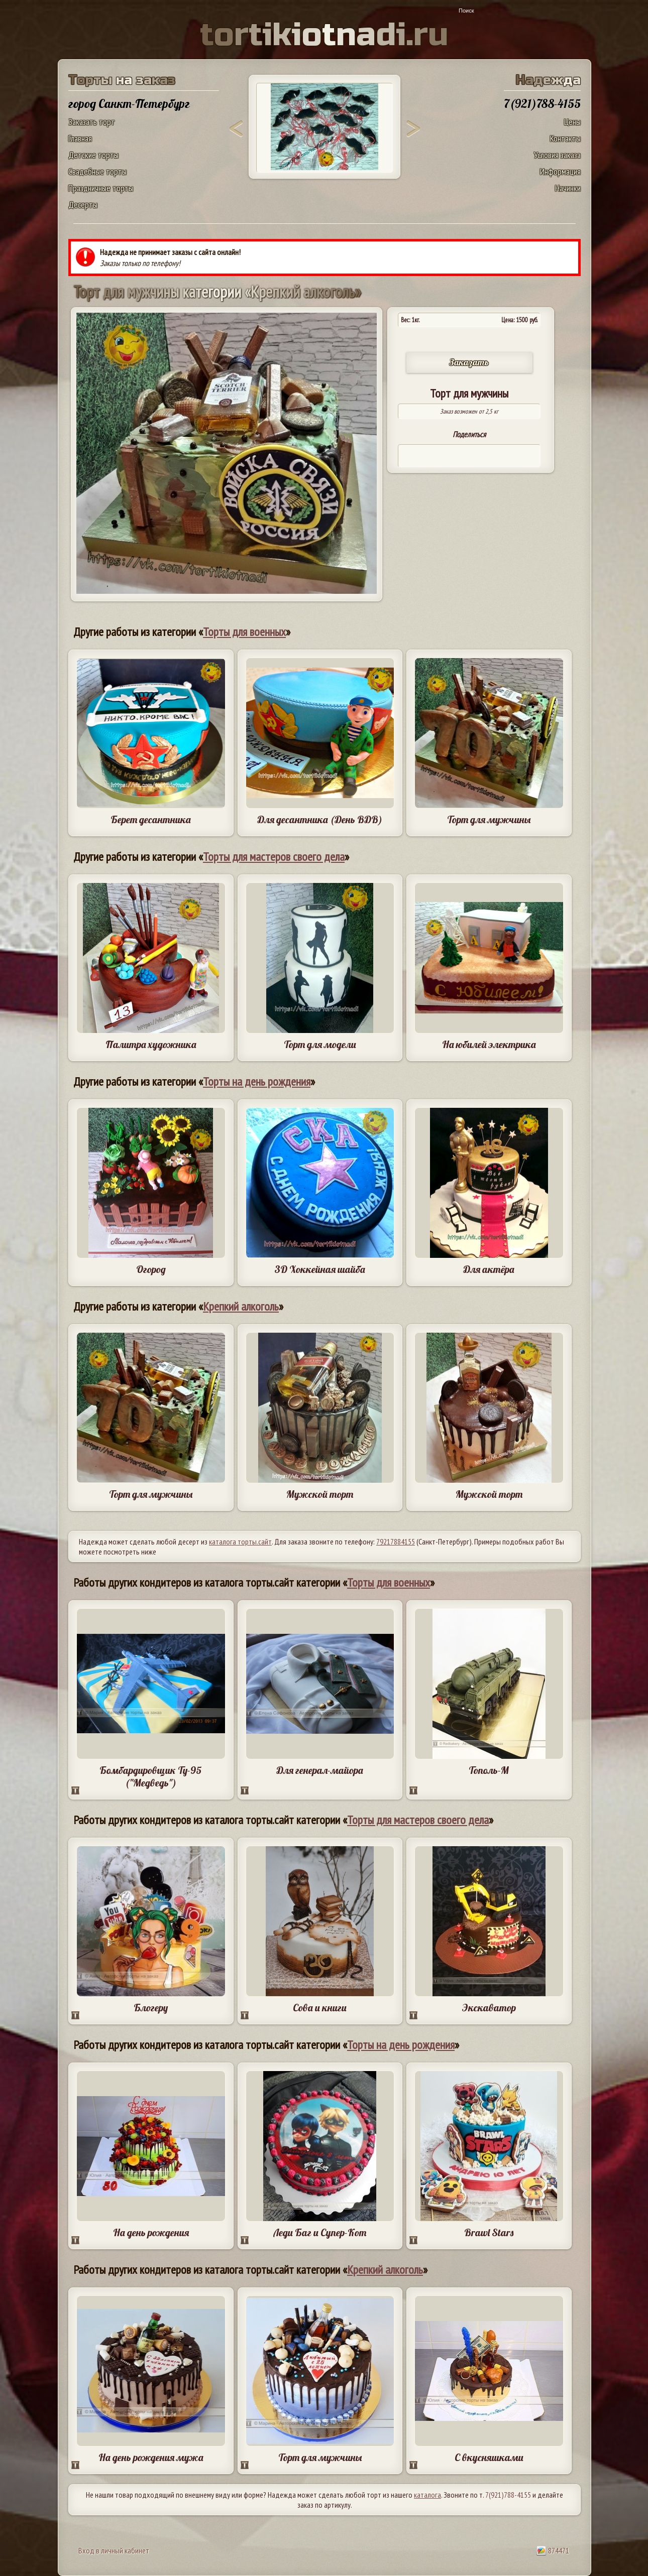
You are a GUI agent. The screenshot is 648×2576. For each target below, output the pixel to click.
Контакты (565, 138)
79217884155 (395, 1541)
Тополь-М (489, 1770)
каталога (427, 2495)
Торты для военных (244, 631)
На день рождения (151, 2232)
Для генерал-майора (319, 1770)
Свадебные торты (97, 171)
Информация (560, 171)
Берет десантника (151, 819)
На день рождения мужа (150, 2457)
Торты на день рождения (256, 1081)
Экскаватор (489, 2007)
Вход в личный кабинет (113, 2550)
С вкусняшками (489, 2457)
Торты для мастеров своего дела (274, 856)
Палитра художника (150, 1044)
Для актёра (488, 1269)
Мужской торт (319, 1494)
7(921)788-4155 (508, 2495)
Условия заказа (557, 155)
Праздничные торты (100, 188)
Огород (151, 1269)
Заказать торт (91, 121)
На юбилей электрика (489, 1044)
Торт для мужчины (488, 819)
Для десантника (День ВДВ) (319, 819)
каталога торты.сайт (240, 1541)
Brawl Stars (488, 2232)
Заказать (469, 362)
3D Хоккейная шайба (319, 1269)
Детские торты (93, 155)
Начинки (568, 188)
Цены (572, 121)
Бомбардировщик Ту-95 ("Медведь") (150, 1776)
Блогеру (151, 2007)
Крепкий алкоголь (241, 1306)
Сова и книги (320, 2007)
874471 (552, 2550)
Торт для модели (320, 1044)
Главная (80, 138)
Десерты (82, 204)
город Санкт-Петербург (129, 103)
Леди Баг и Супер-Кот (319, 2232)
